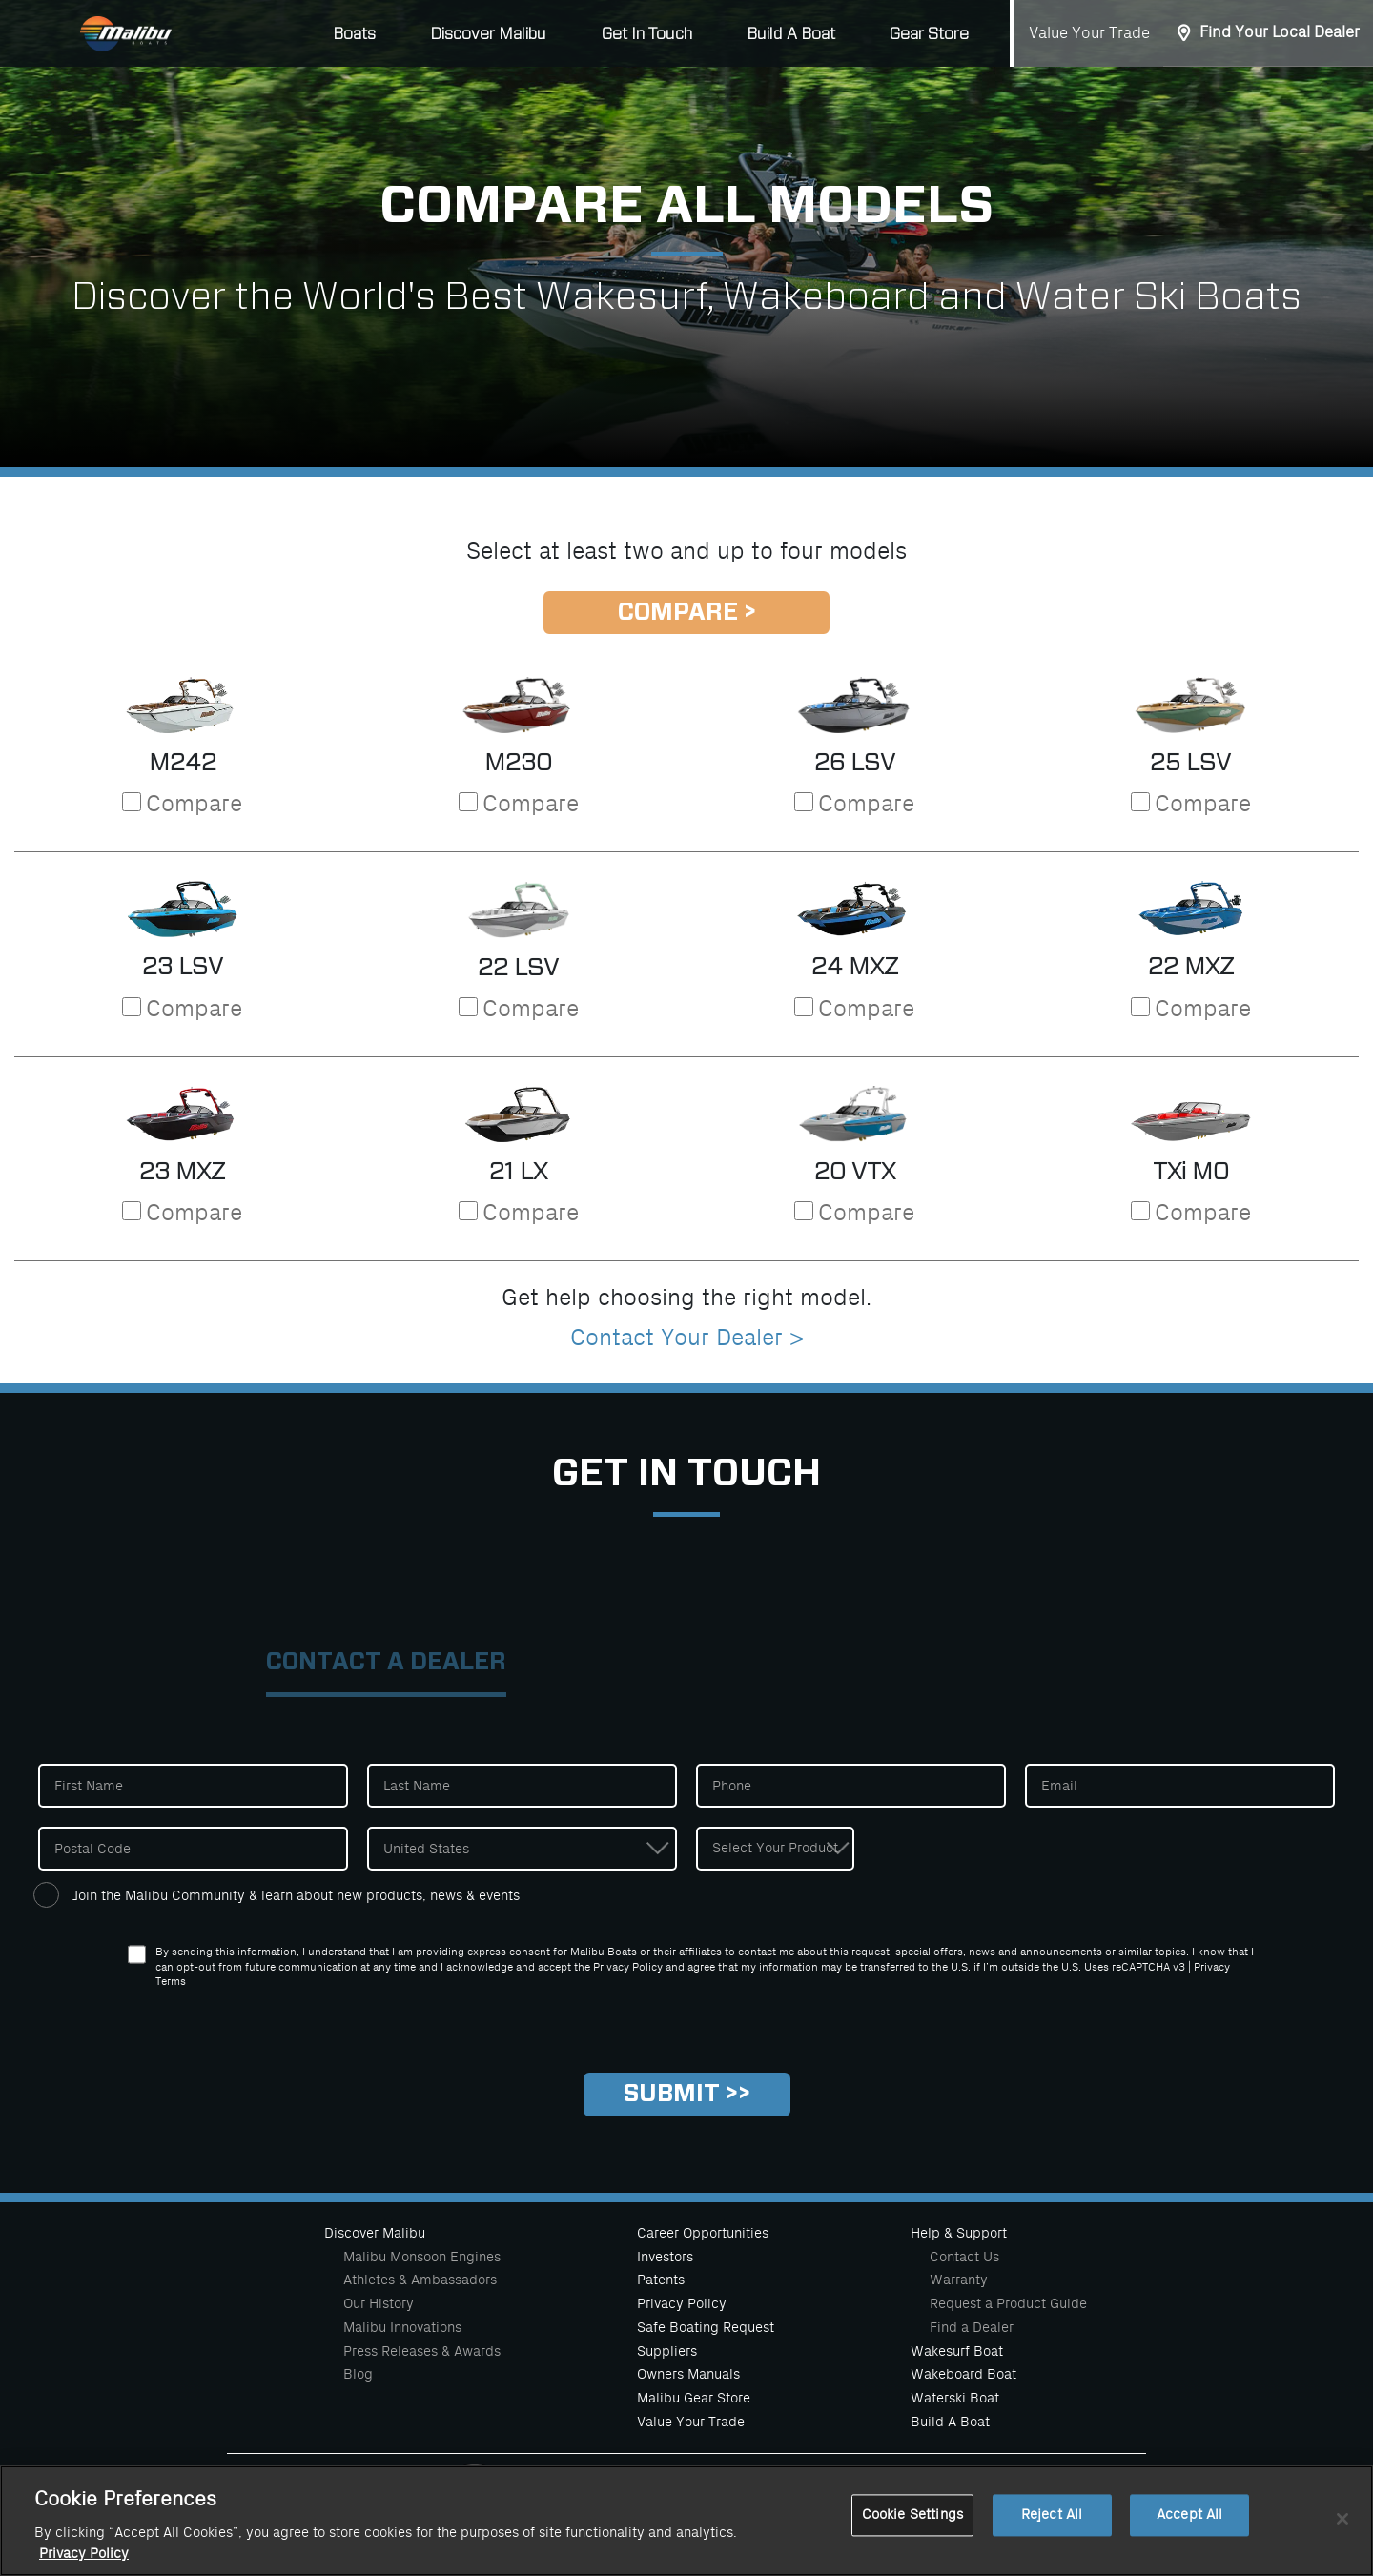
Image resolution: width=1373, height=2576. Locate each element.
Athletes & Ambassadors (420, 2279)
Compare (194, 804)
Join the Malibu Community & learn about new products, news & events (296, 1895)
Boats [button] (354, 34)
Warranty (959, 2279)
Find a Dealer (972, 2327)
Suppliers (667, 2351)
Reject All (1051, 2532)
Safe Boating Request (705, 2327)
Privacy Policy (682, 2303)
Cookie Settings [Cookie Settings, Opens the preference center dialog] (912, 2532)
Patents (661, 2279)
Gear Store (929, 34)
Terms (170, 1981)
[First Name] (193, 1786)
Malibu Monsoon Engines (422, 2256)
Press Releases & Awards (422, 2351)
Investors (665, 2256)
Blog (358, 2374)
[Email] (1180, 1786)
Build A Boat (791, 34)
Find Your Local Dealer (1279, 32)
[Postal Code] (193, 1849)
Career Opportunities (702, 2232)
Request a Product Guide (1008, 2303)
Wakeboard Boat (963, 2374)
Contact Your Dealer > (687, 1338)
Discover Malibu (374, 2232)
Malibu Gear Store (693, 2397)
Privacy (1212, 1967)
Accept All (1189, 2532)
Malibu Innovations (402, 2327)
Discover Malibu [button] (488, 34)
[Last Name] (522, 1786)
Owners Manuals (688, 2374)
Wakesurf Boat (957, 2351)
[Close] (1342, 2535)
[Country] (522, 1849)
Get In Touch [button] (647, 34)
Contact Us (964, 2256)
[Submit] (687, 2094)
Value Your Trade (1089, 33)
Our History (378, 2303)
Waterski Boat (955, 2397)
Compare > (687, 612)
